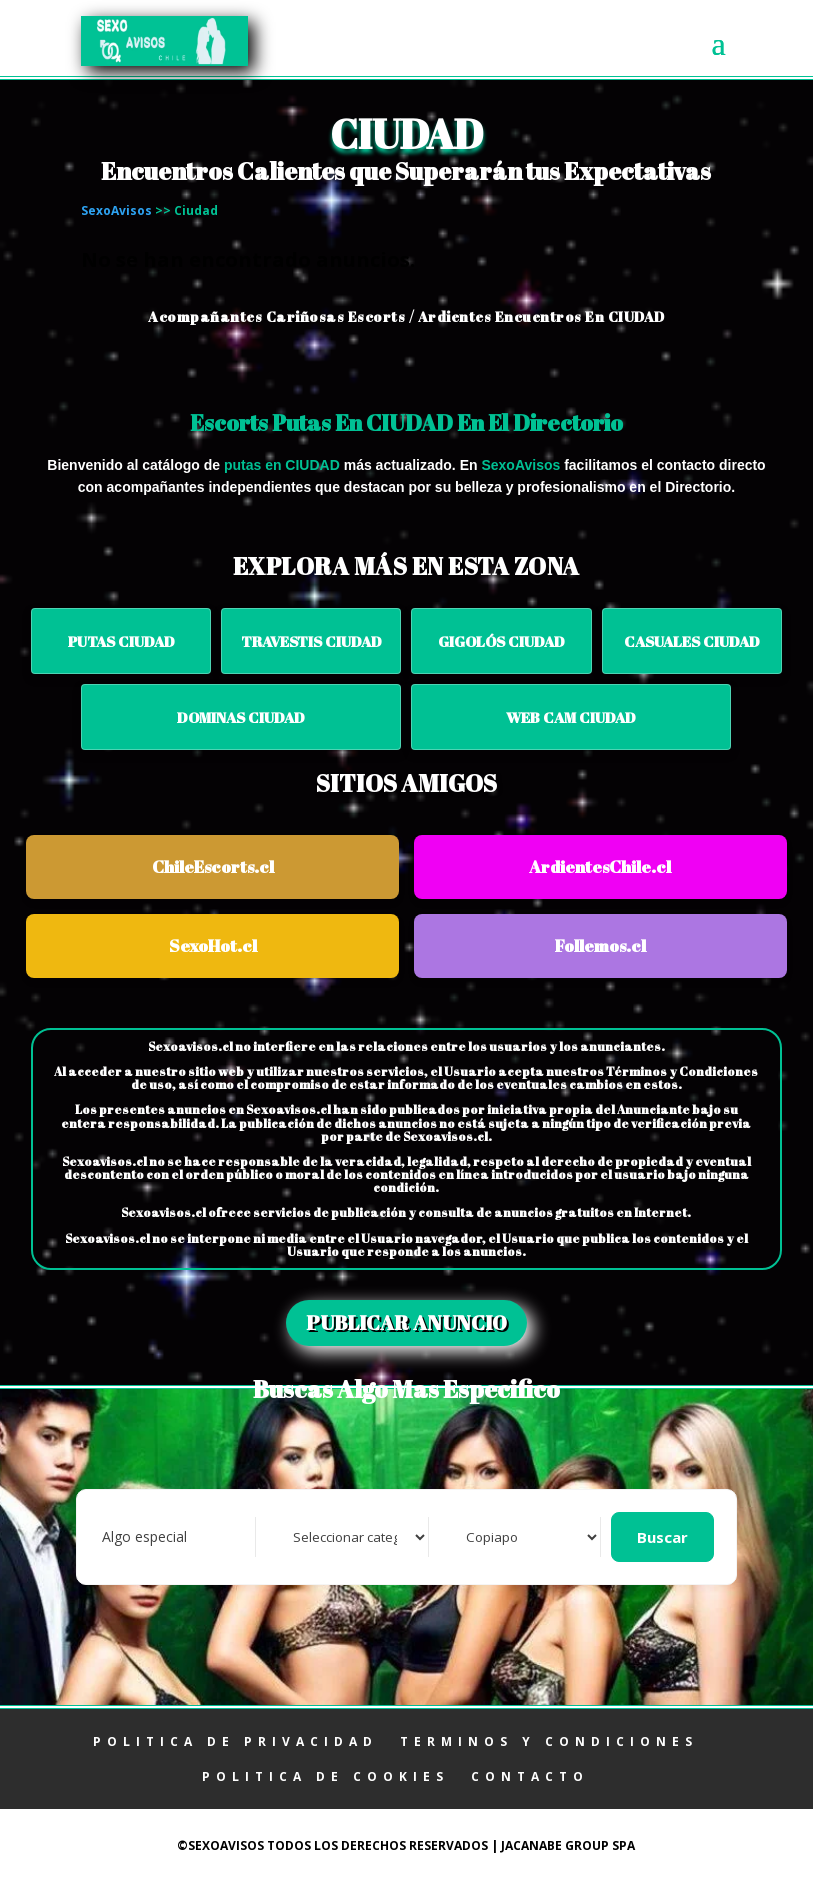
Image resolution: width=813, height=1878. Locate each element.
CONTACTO (530, 1776)
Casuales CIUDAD (692, 641)
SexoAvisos (116, 210)
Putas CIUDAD (121, 641)
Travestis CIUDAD (311, 641)
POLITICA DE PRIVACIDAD (235, 1741)
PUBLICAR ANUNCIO (406, 1322)
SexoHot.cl (213, 945)
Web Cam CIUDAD (571, 717)
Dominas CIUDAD (241, 717)
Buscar (662, 1537)
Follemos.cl (600, 945)
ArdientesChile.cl (600, 866)
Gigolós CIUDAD (501, 641)
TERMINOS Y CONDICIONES (549, 1741)
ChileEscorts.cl (213, 866)
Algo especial (144, 1536)
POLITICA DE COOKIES (325, 1776)
